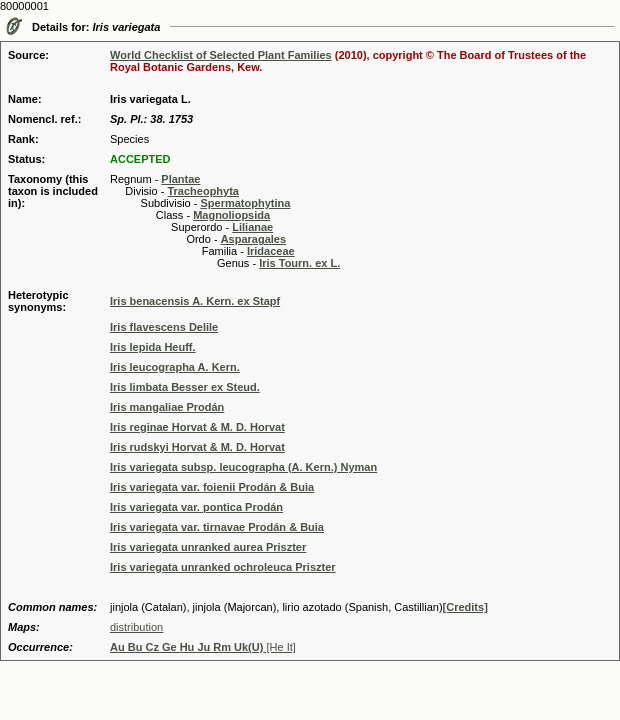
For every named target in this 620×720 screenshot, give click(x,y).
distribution (136, 627)
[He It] (203, 647)
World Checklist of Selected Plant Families (221, 55)
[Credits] (465, 607)
